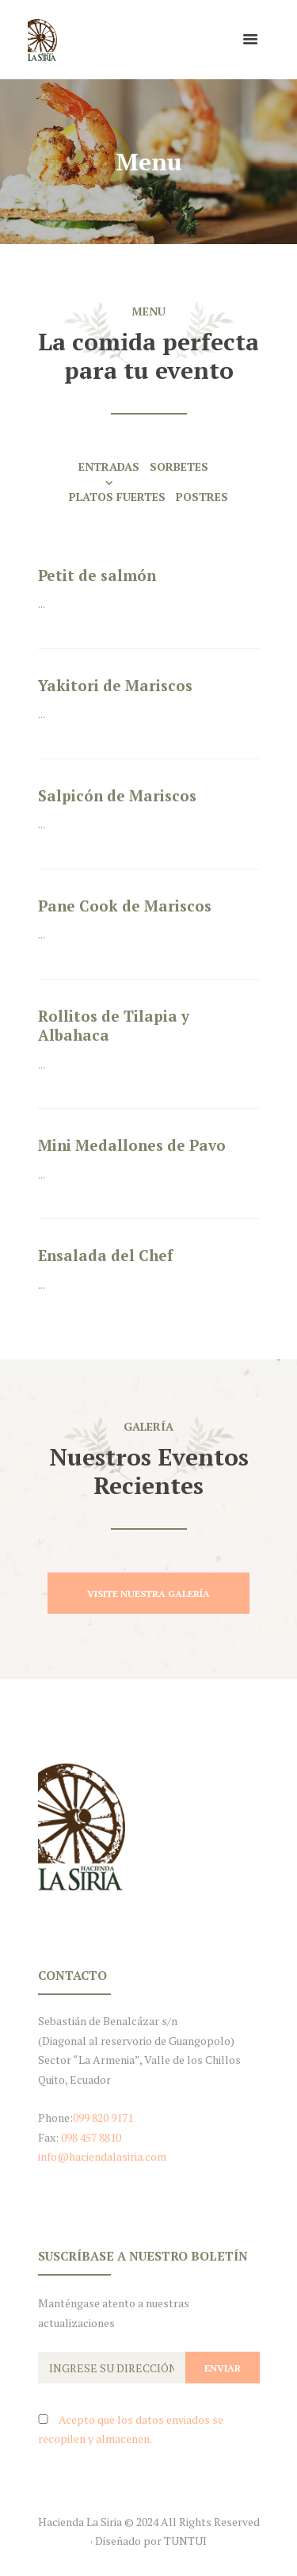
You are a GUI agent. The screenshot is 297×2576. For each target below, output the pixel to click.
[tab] (114, 472)
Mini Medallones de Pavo (132, 1145)
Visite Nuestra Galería (148, 1593)
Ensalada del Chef (105, 1255)
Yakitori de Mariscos (115, 685)
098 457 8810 (91, 2137)
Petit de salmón (97, 575)
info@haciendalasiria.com (102, 2156)
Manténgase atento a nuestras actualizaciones (113, 2312)
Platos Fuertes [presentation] (117, 496)
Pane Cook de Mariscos (124, 905)
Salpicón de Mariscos (117, 795)
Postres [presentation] (202, 496)
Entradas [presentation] (108, 466)
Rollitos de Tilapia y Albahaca (113, 1025)
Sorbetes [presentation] (179, 466)
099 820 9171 (103, 2117)
